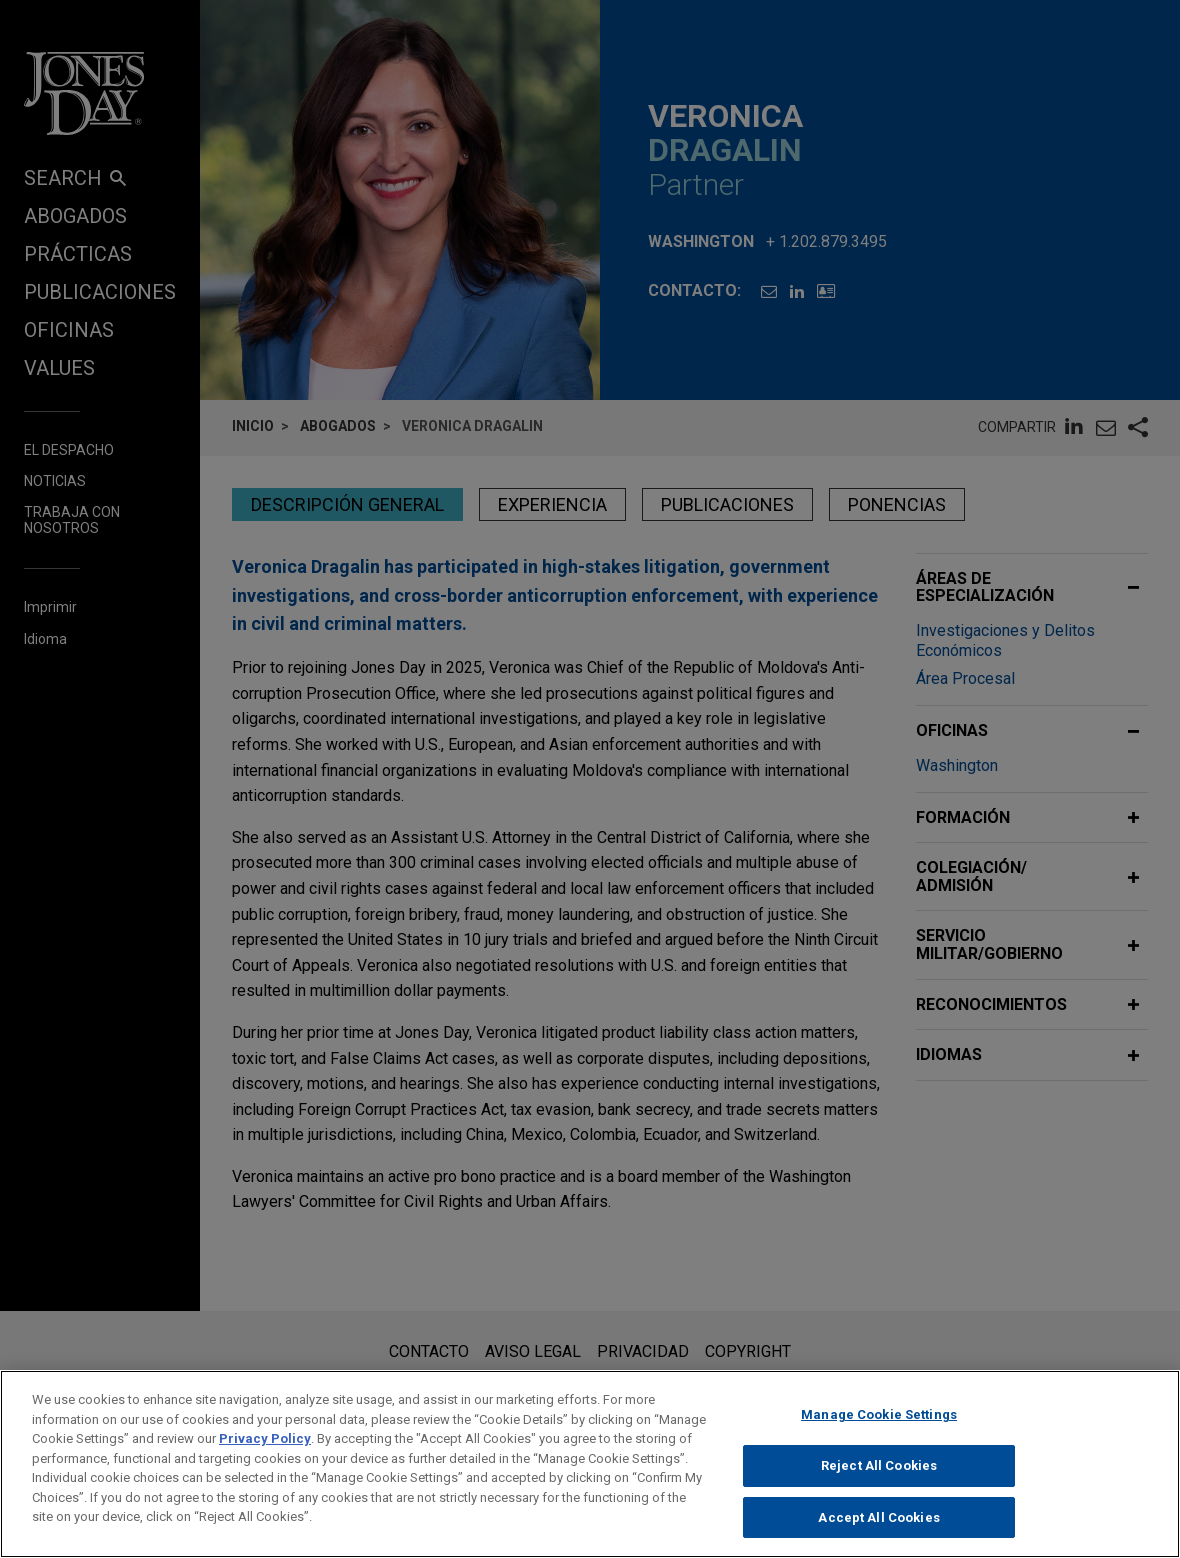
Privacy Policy (265, 1449)
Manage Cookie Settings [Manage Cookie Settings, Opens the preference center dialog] (879, 1425)
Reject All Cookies (879, 1475)
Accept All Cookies (878, 1527)
